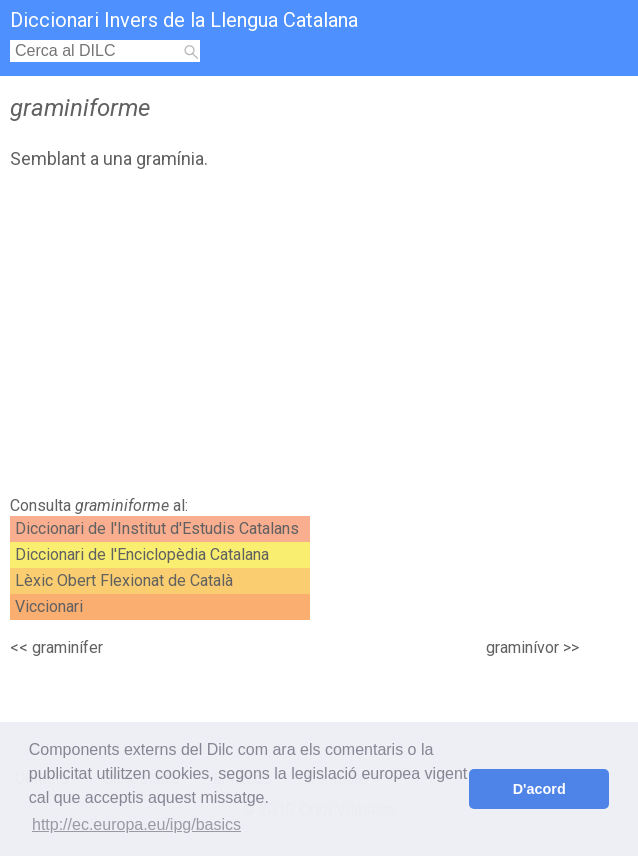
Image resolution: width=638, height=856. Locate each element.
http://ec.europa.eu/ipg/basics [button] (136, 824)
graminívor (522, 647)
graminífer (67, 647)
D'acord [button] (539, 789)
